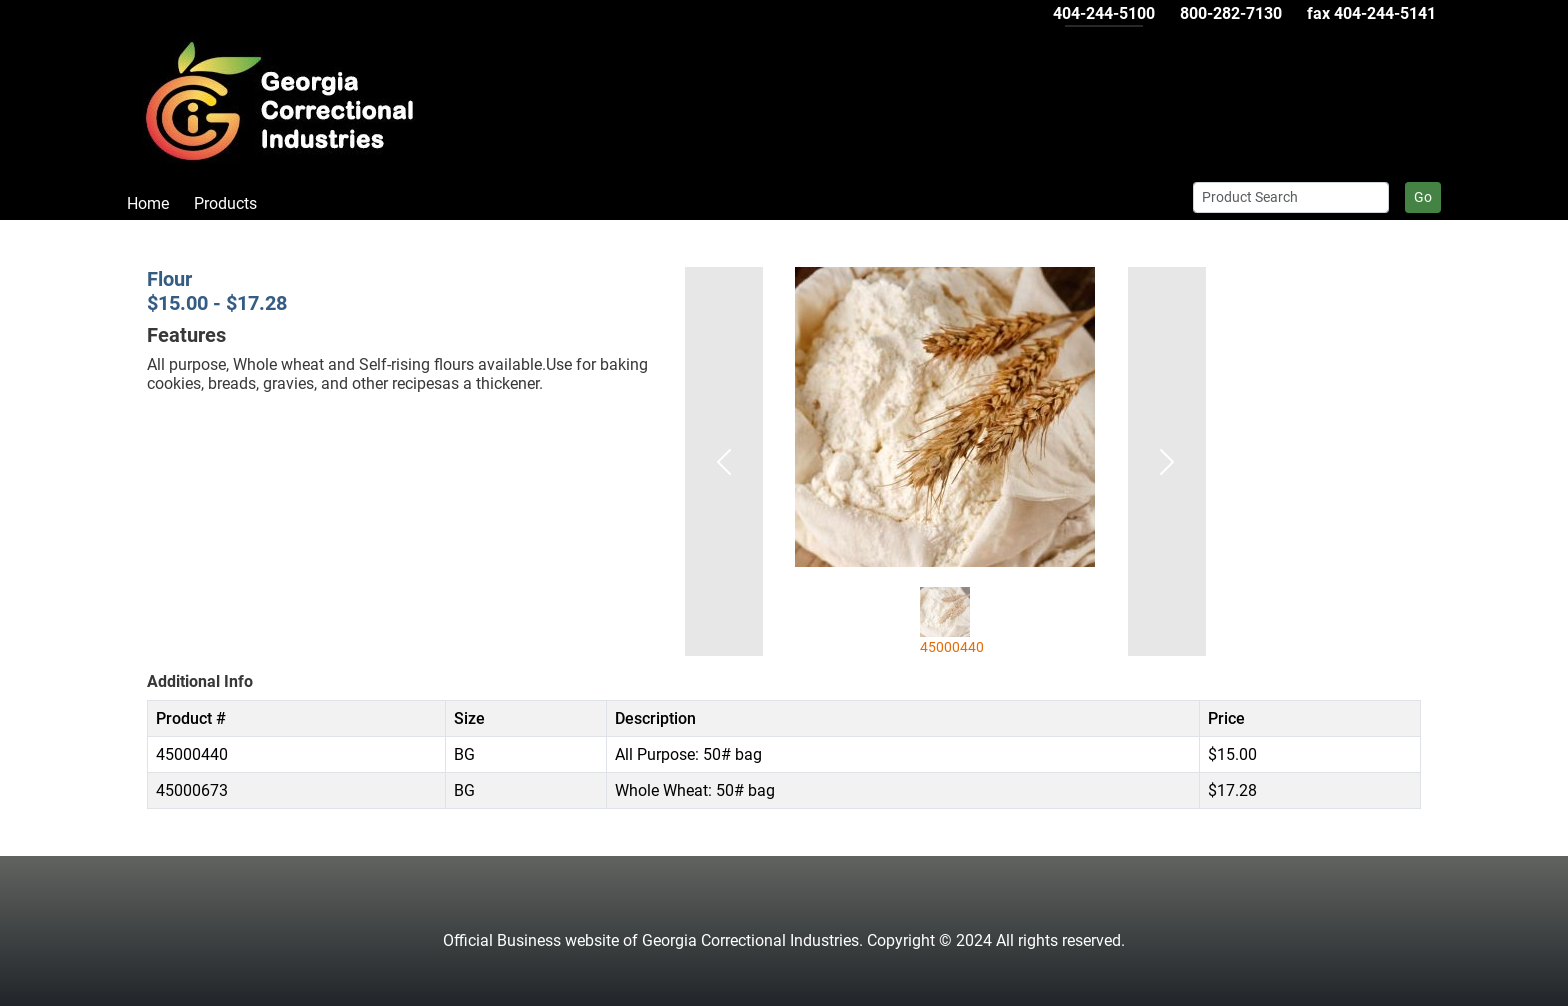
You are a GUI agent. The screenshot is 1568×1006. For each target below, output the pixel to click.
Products (225, 203)
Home (148, 203)
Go (1423, 197)
